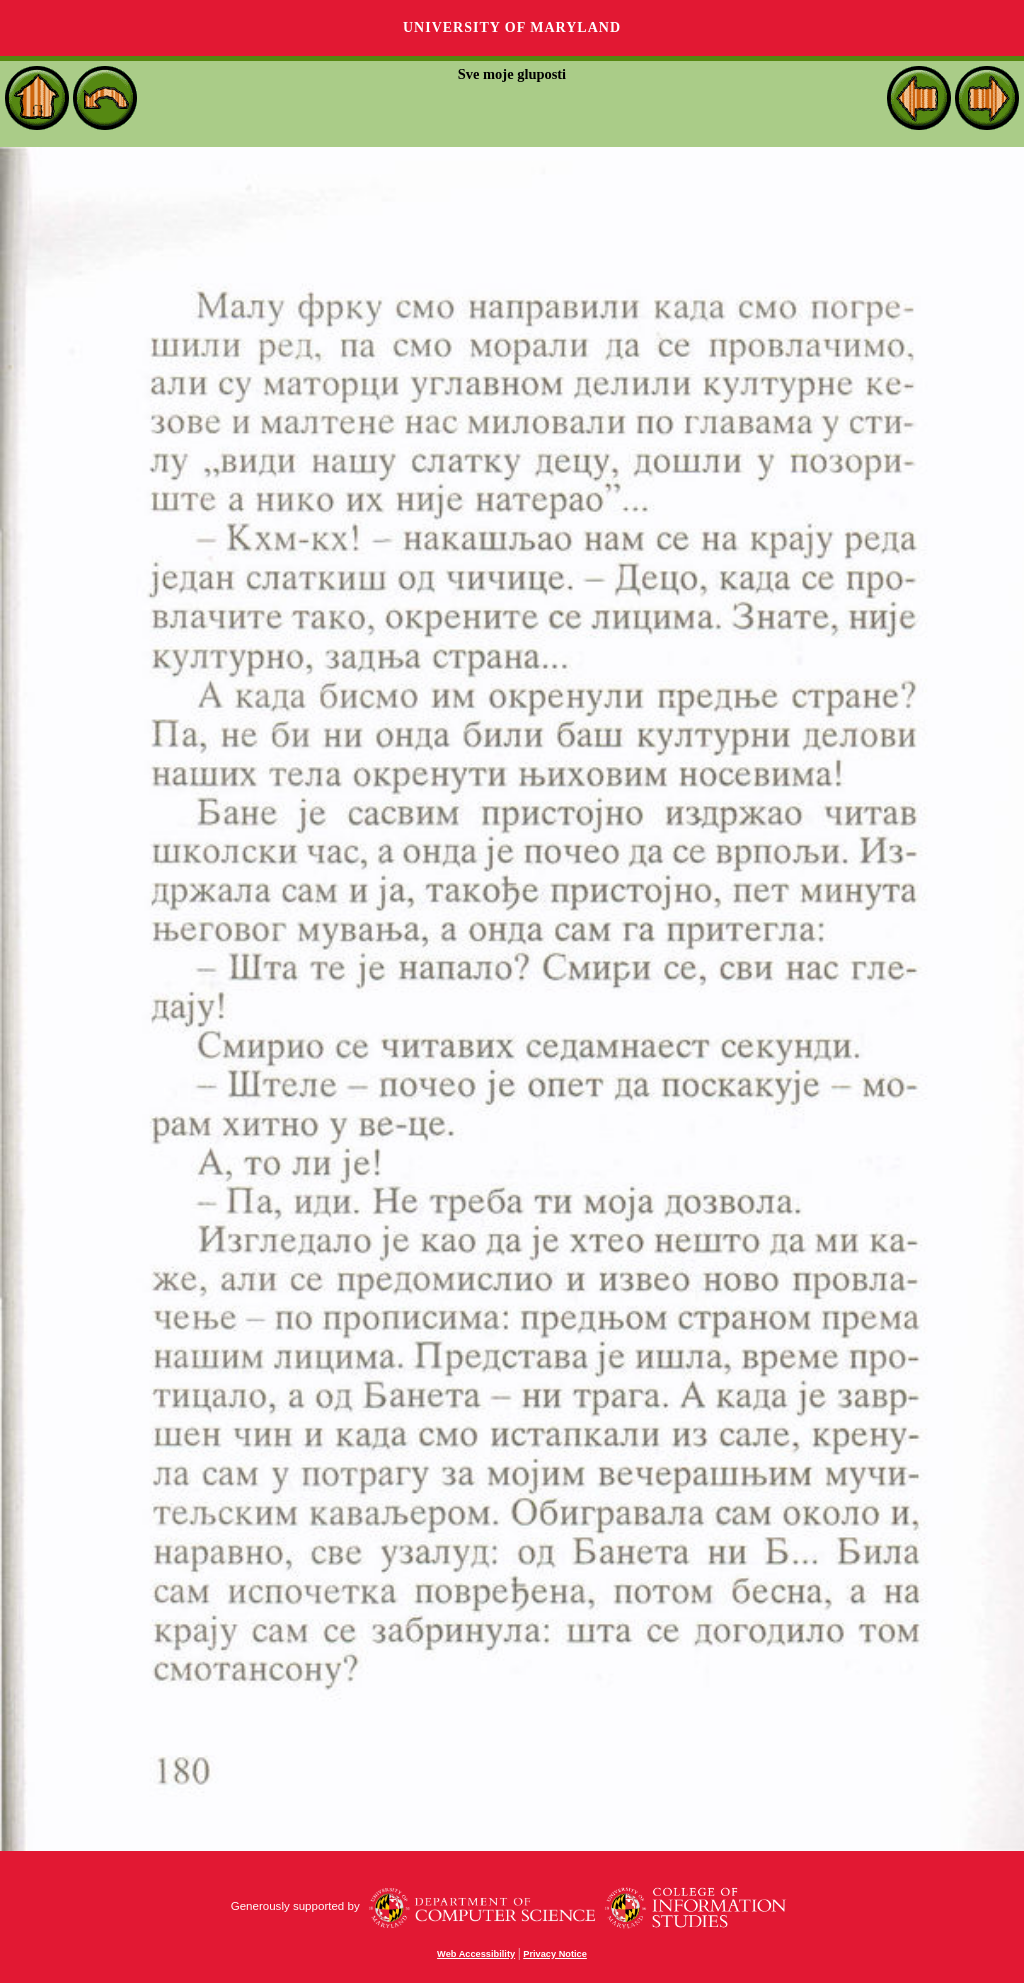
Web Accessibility (476, 1954)
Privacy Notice (555, 1954)
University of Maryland (512, 27)
